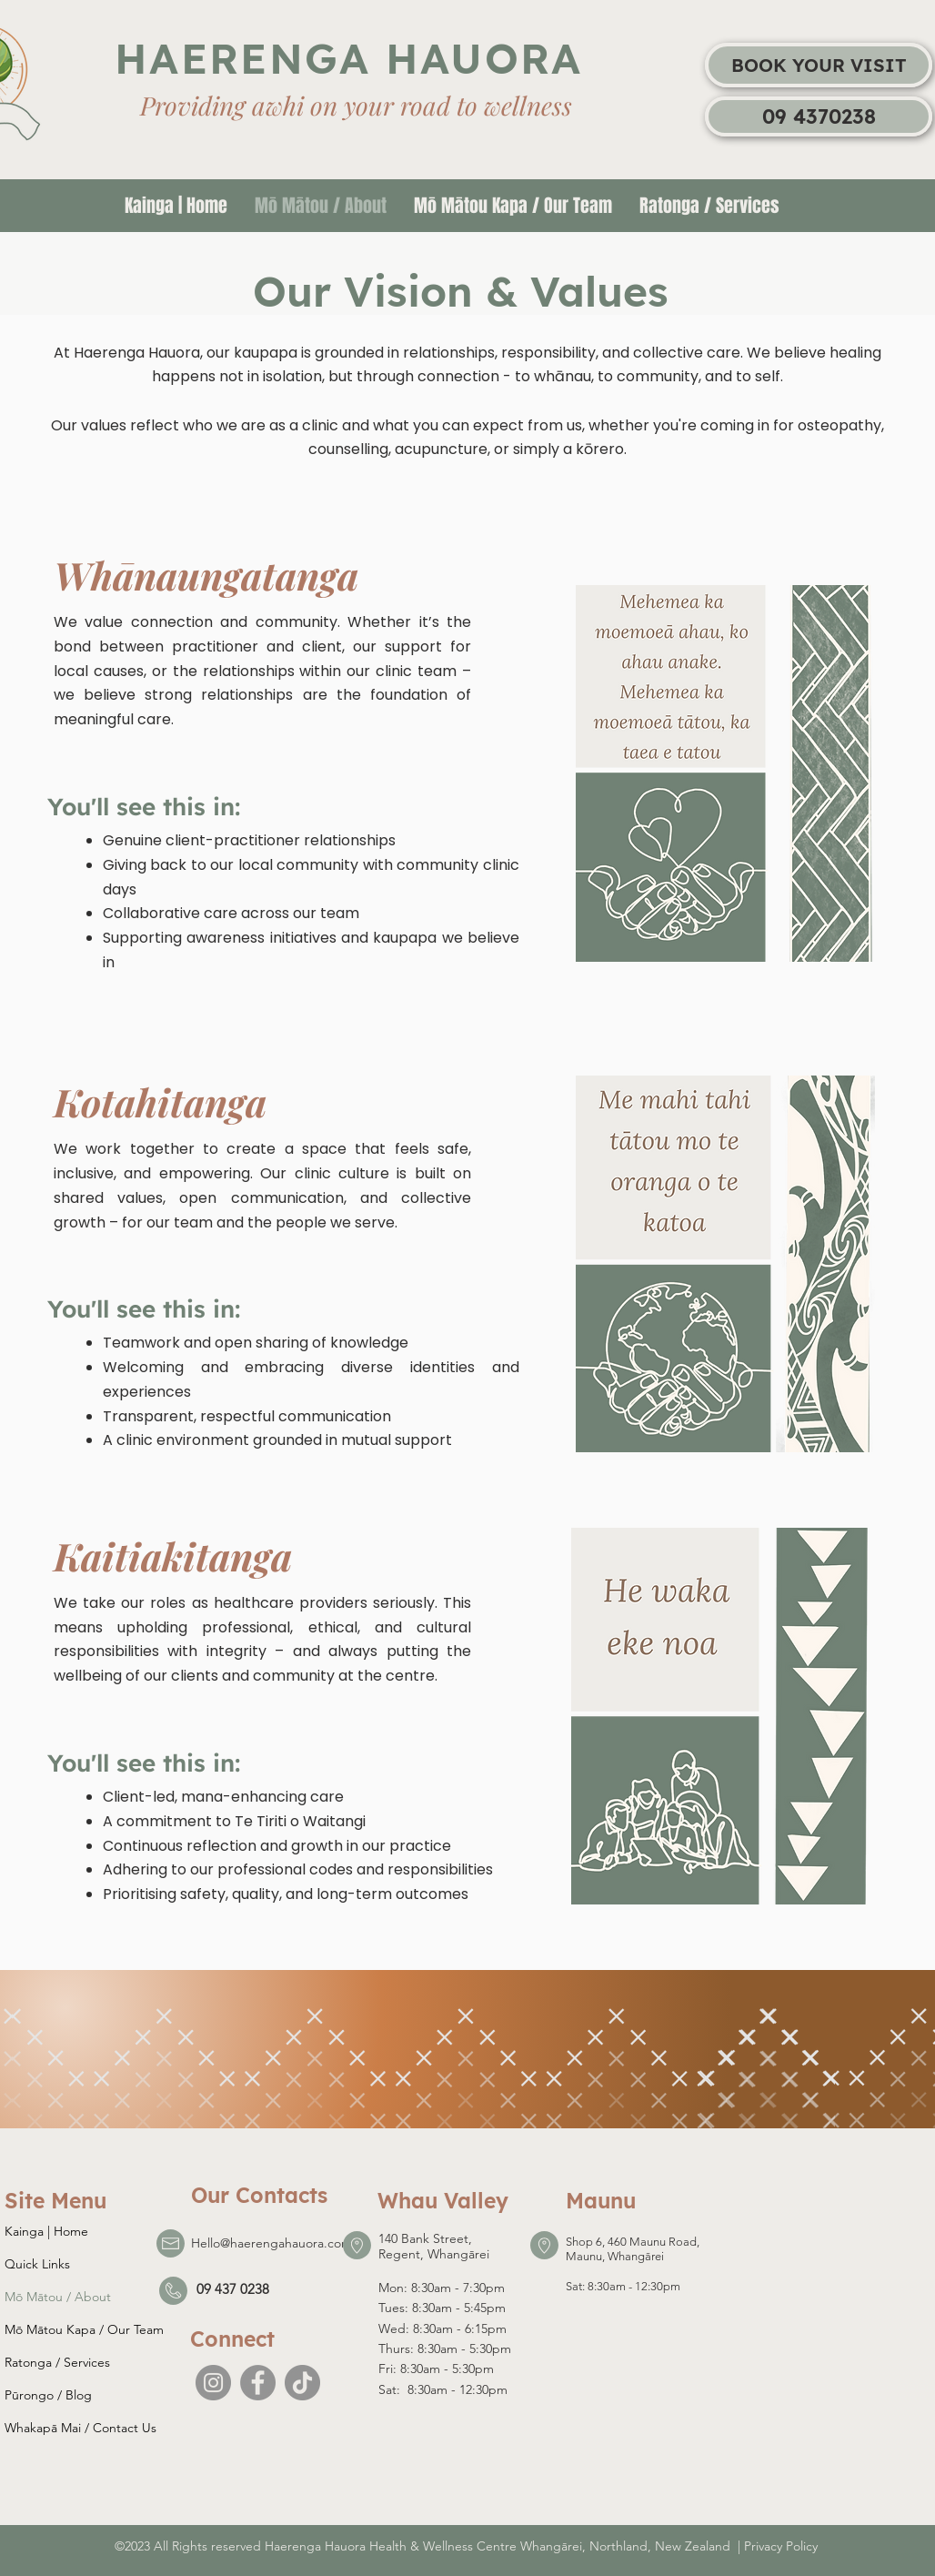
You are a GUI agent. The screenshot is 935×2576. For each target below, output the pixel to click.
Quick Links (37, 2264)
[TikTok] (302, 2382)
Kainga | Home (46, 2231)
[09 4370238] (818, 116)
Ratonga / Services (57, 2362)
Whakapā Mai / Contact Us (80, 2427)
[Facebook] (258, 2382)
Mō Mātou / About (58, 2296)
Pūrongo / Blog (48, 2395)
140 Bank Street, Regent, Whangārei (433, 2246)
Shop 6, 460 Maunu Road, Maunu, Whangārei (632, 2249)
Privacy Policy (781, 2546)
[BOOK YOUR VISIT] (818, 65)
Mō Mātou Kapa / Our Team (84, 2329)
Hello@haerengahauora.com (271, 2243)
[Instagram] (213, 2382)
